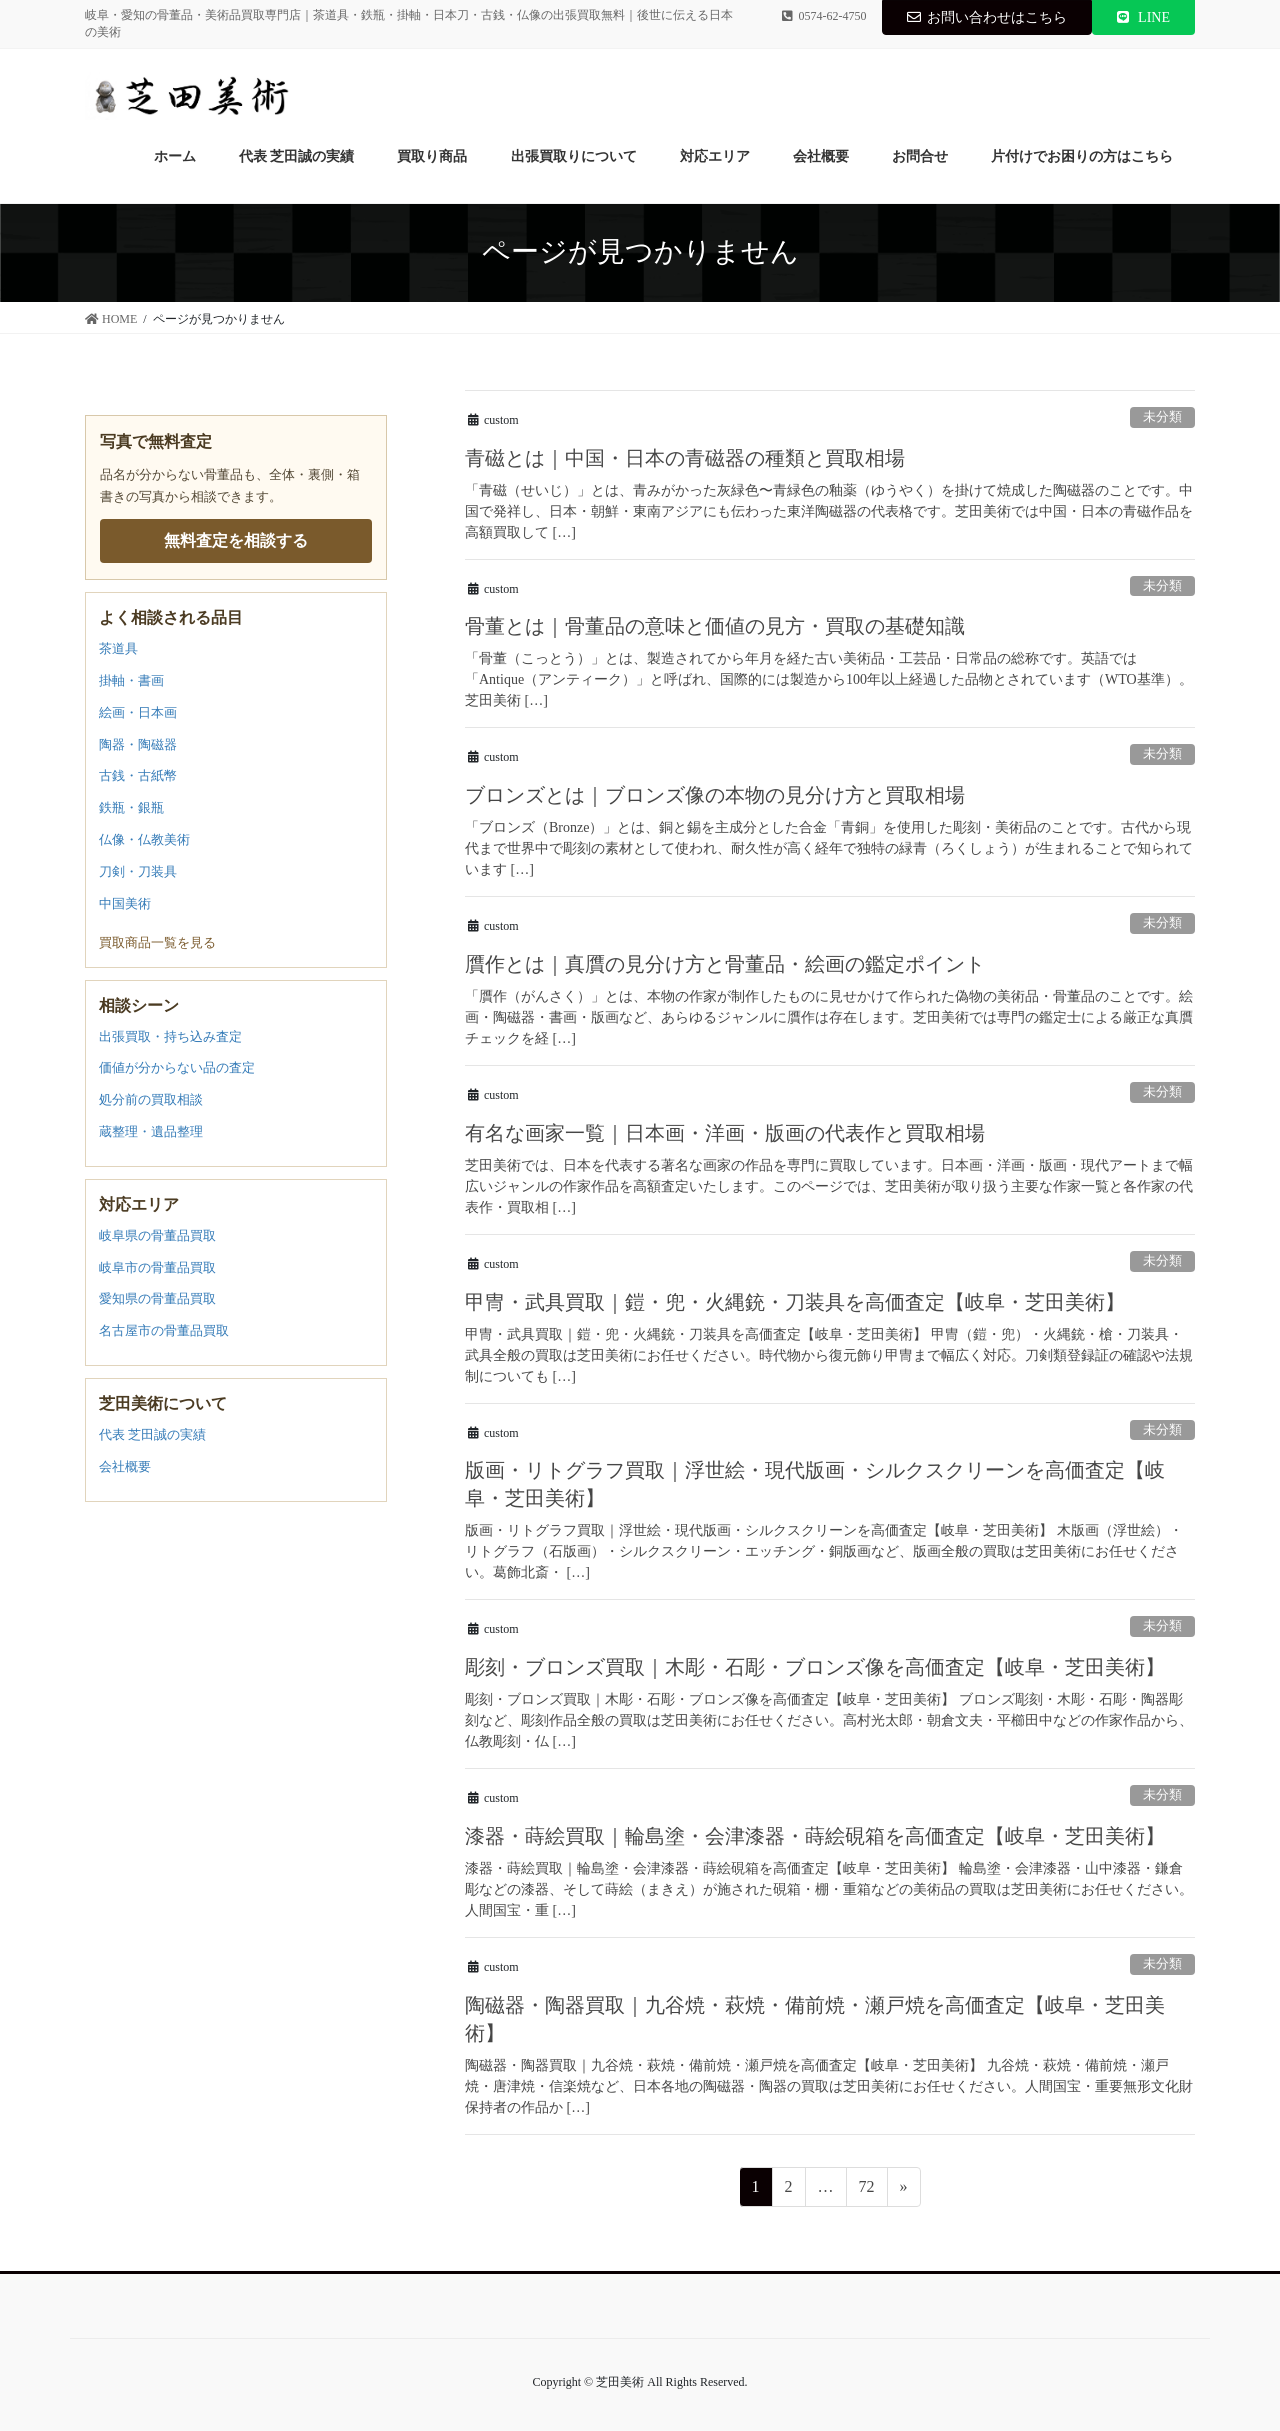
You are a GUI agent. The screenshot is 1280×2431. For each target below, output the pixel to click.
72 (866, 2190)
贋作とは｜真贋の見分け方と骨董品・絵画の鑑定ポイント (725, 964)
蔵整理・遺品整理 (151, 1131)
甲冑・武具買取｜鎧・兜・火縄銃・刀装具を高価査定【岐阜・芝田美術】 (795, 1302)
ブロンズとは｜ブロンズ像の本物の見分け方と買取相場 (715, 795)
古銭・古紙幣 (138, 775)
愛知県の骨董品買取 (157, 1298)
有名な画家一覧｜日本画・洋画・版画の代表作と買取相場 (725, 1133)
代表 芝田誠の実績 (152, 1434)
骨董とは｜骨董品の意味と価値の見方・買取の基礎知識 (715, 626)
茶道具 (118, 648)
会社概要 (125, 1466)
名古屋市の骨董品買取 (164, 1330)
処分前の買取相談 (151, 1099)
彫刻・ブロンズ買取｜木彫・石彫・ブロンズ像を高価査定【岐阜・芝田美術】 (815, 1667)
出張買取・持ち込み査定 (170, 1036)
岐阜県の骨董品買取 (157, 1235)
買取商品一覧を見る (157, 942)
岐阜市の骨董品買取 (157, 1267)
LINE (1143, 17)
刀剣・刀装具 (138, 871)
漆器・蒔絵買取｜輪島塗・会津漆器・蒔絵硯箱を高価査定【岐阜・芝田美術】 (815, 1836)
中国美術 (125, 903)
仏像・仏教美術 (144, 839)
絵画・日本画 (138, 712)
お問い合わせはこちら (987, 17)
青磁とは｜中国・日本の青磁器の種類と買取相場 (685, 458)
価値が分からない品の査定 (177, 1067)
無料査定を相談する (236, 540)
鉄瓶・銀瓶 (131, 807)
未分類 (1162, 417)
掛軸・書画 (131, 680)
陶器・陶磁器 (138, 744)
